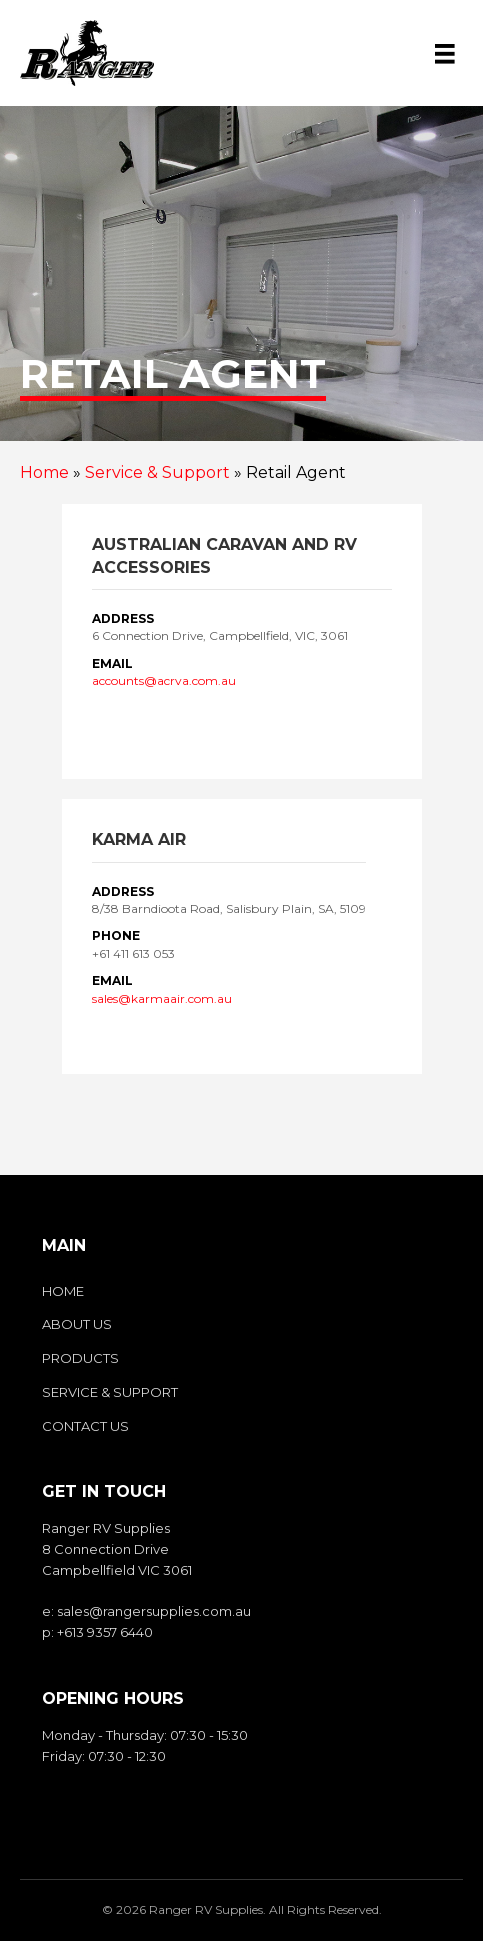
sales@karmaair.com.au (162, 998)
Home (44, 472)
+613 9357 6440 (105, 1632)
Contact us (85, 1426)
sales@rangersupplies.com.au (154, 1611)
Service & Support (157, 472)
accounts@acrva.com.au (164, 680)
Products (80, 1358)
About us (77, 1324)
